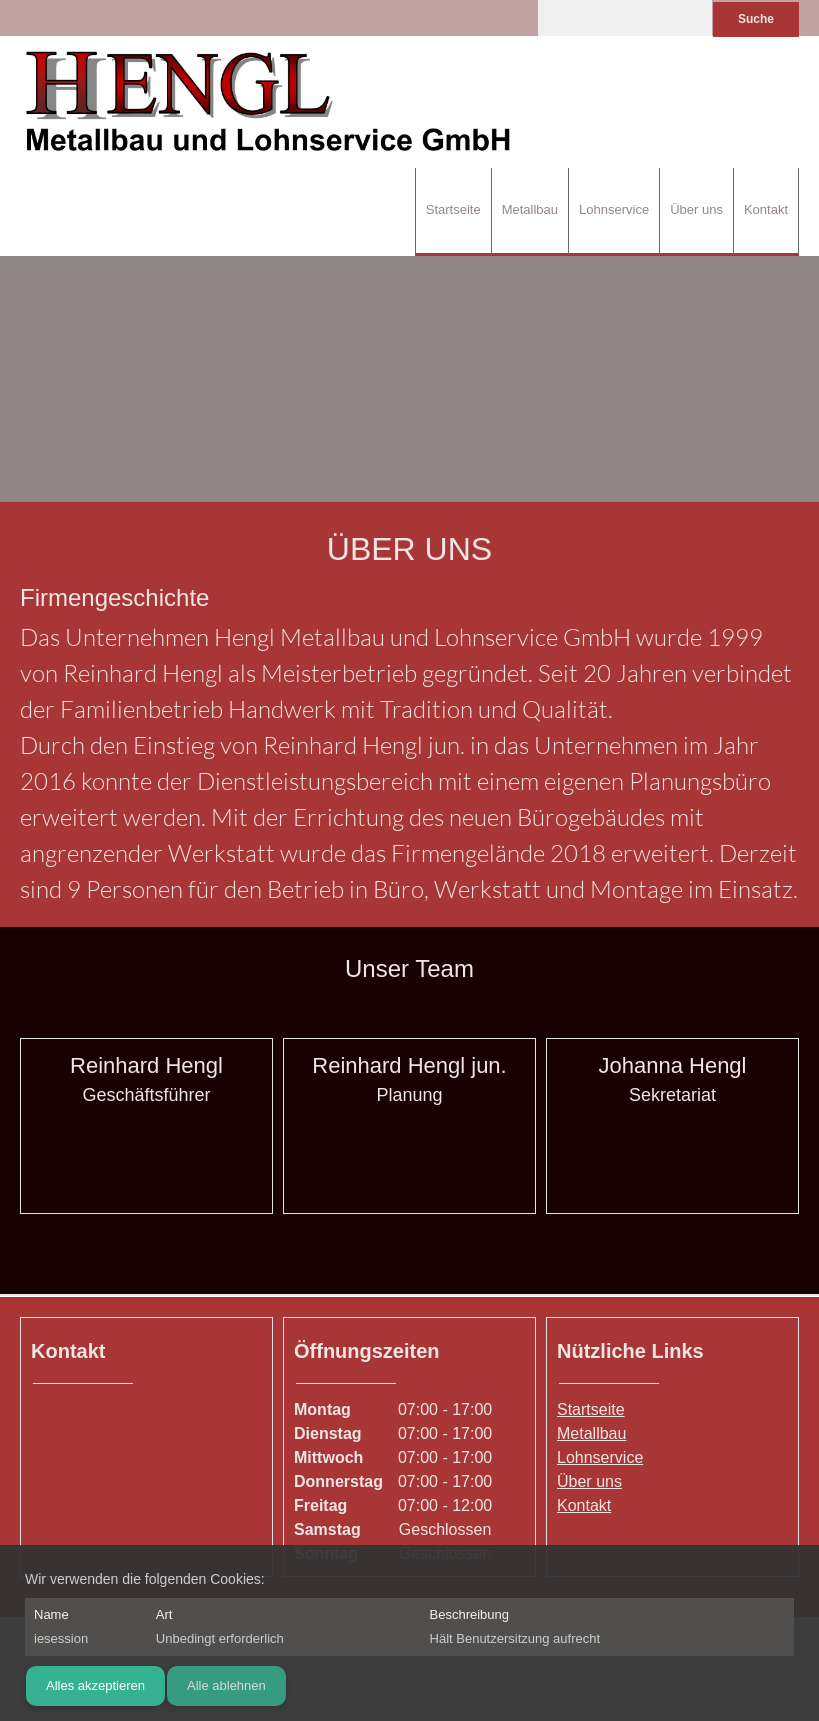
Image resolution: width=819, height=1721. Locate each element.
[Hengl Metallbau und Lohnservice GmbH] (270, 102)
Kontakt (584, 1505)
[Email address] (162, 1156)
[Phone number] (132, 1156)
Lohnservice (600, 1457)
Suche (756, 19)
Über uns (589, 1481)
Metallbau (591, 1433)
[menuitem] (453, 212)
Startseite (591, 1409)
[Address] (51, 1423)
